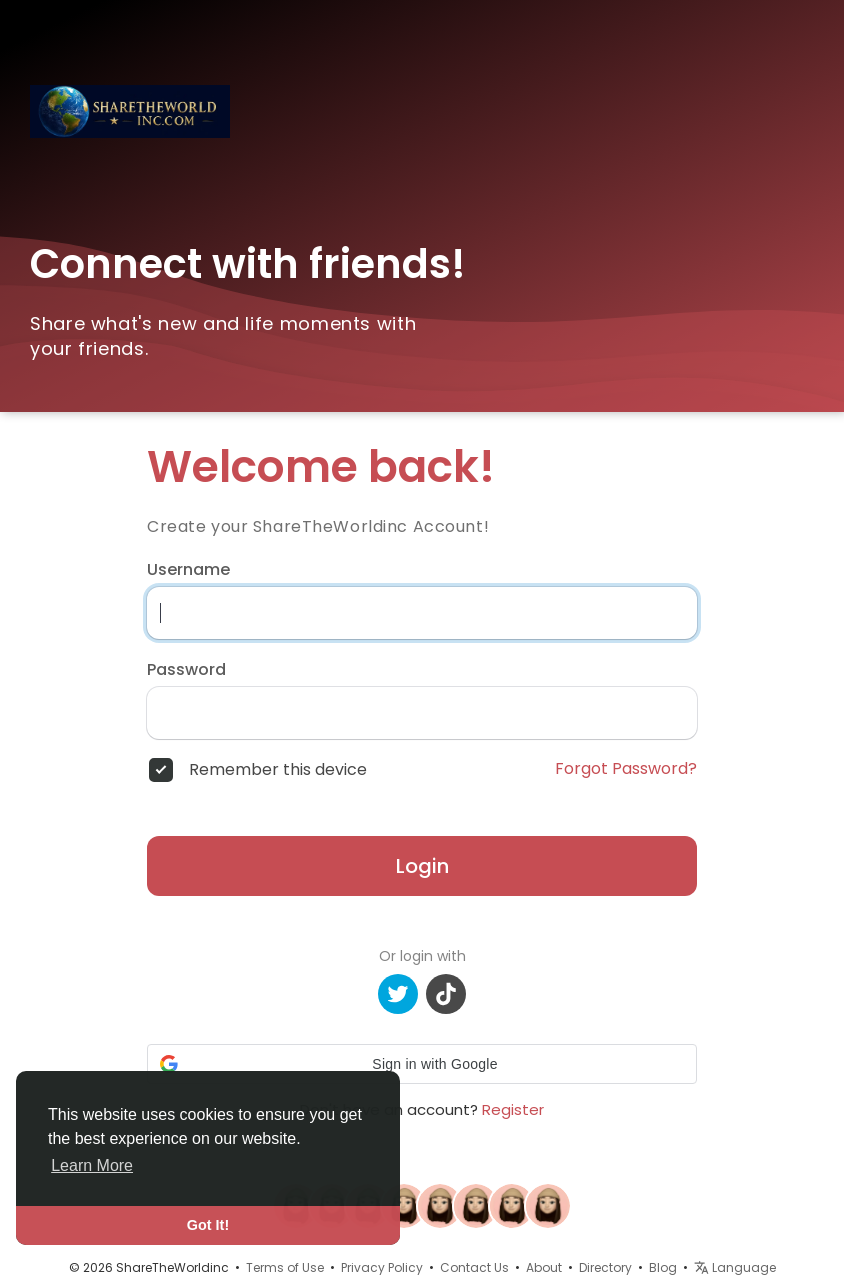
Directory (605, 1267)
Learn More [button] (92, 1165)
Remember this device (278, 770)
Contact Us (474, 1267)
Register (513, 1109)
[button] (422, 1064)
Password (186, 670)
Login (422, 866)
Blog (663, 1267)
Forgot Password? (626, 769)
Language (735, 1267)
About (544, 1267)
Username (188, 570)
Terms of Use (285, 1267)
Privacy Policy (382, 1267)
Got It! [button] (208, 1225)
